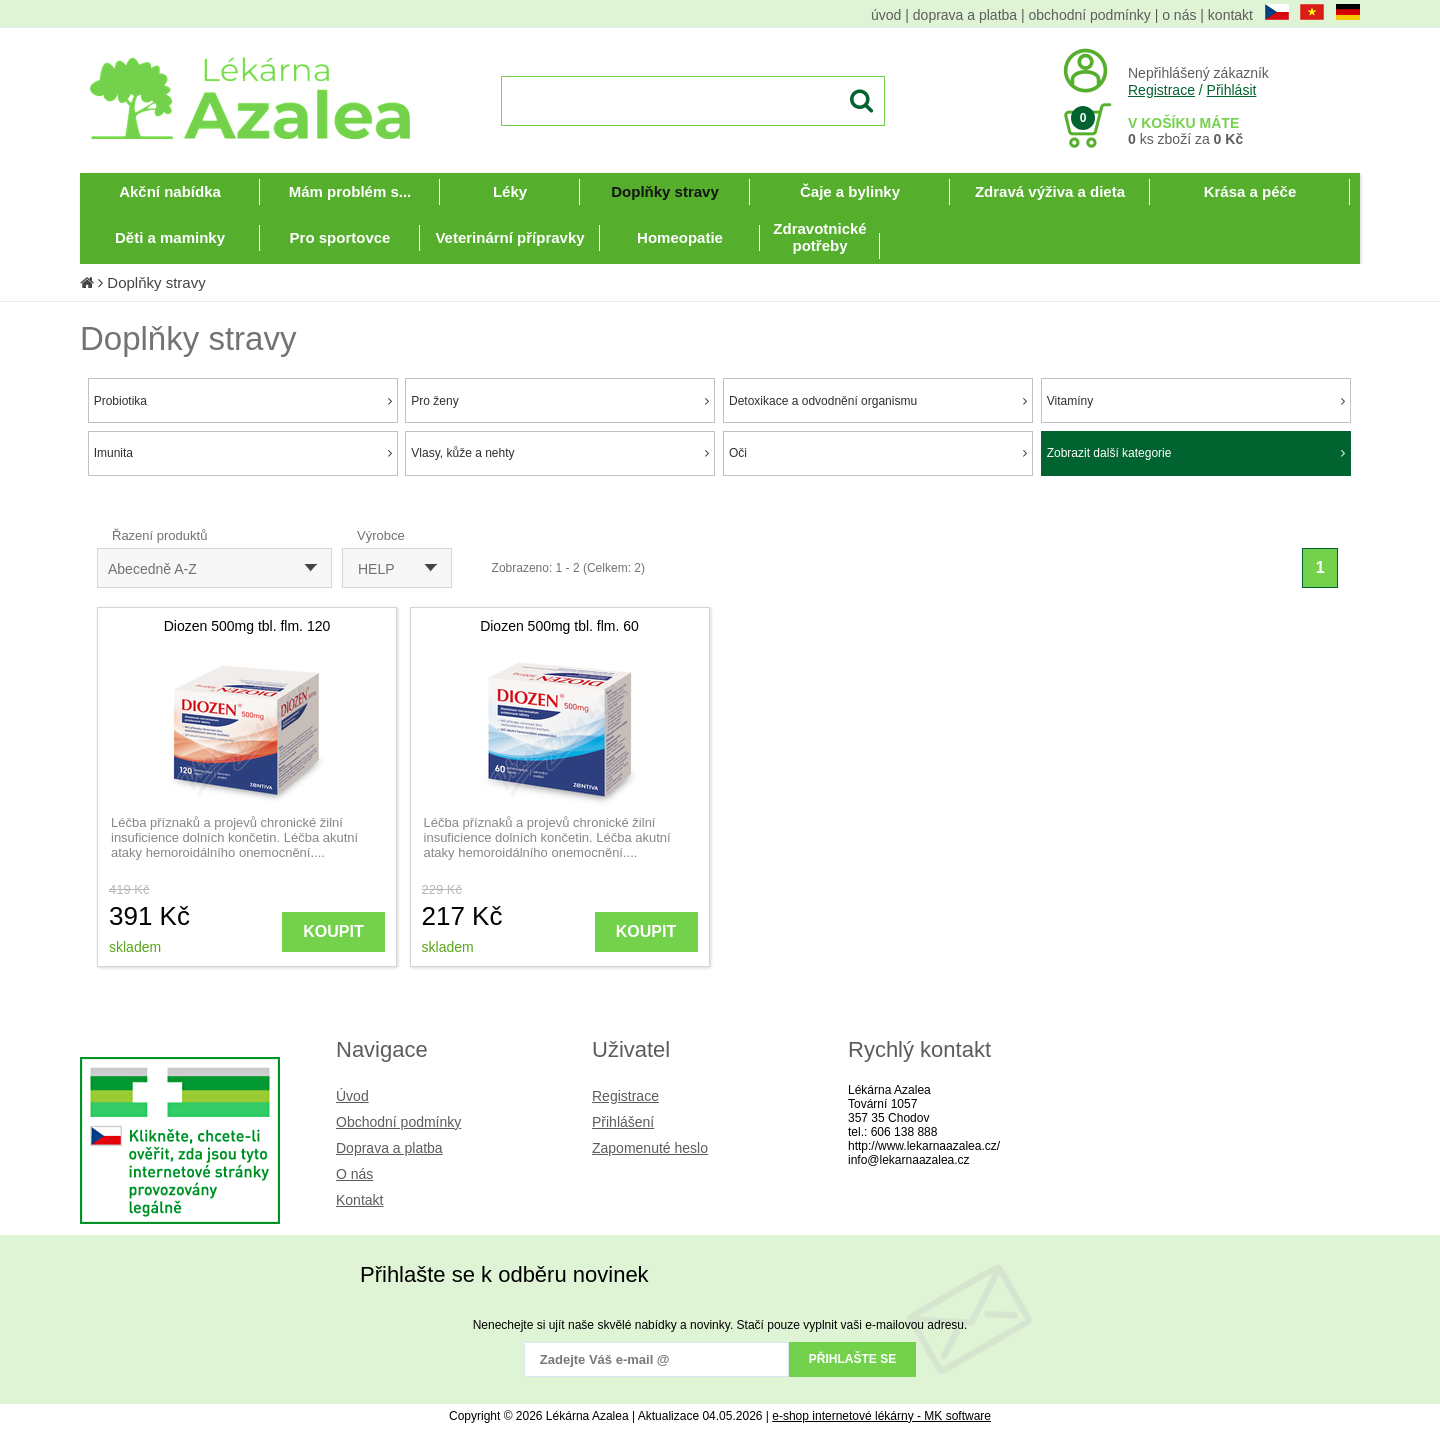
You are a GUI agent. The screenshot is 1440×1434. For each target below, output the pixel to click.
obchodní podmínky (1090, 15)
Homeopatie (680, 237)
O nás (354, 1174)
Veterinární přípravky (509, 237)
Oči (878, 453)
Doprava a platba (389, 1148)
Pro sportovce (340, 237)
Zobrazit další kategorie (1196, 453)
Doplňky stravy (665, 191)
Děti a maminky (170, 237)
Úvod (352, 1096)
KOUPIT (333, 931)
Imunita (243, 453)
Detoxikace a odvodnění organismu (878, 401)
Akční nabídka (170, 191)
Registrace (1161, 90)
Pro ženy (560, 401)
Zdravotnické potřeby (819, 237)
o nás (1179, 15)
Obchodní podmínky (398, 1122)
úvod (886, 15)
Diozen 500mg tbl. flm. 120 (247, 626)
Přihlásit (1232, 90)
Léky (510, 191)
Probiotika (243, 401)
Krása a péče (1250, 191)
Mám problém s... (350, 191)
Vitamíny (1196, 401)
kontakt (1230, 15)
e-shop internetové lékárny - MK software (881, 1416)
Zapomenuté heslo (650, 1148)
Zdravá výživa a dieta (1050, 191)
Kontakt (359, 1200)
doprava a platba (965, 15)
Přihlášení (623, 1122)
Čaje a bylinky (850, 191)
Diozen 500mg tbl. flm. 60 (559, 626)
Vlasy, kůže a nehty (560, 453)
